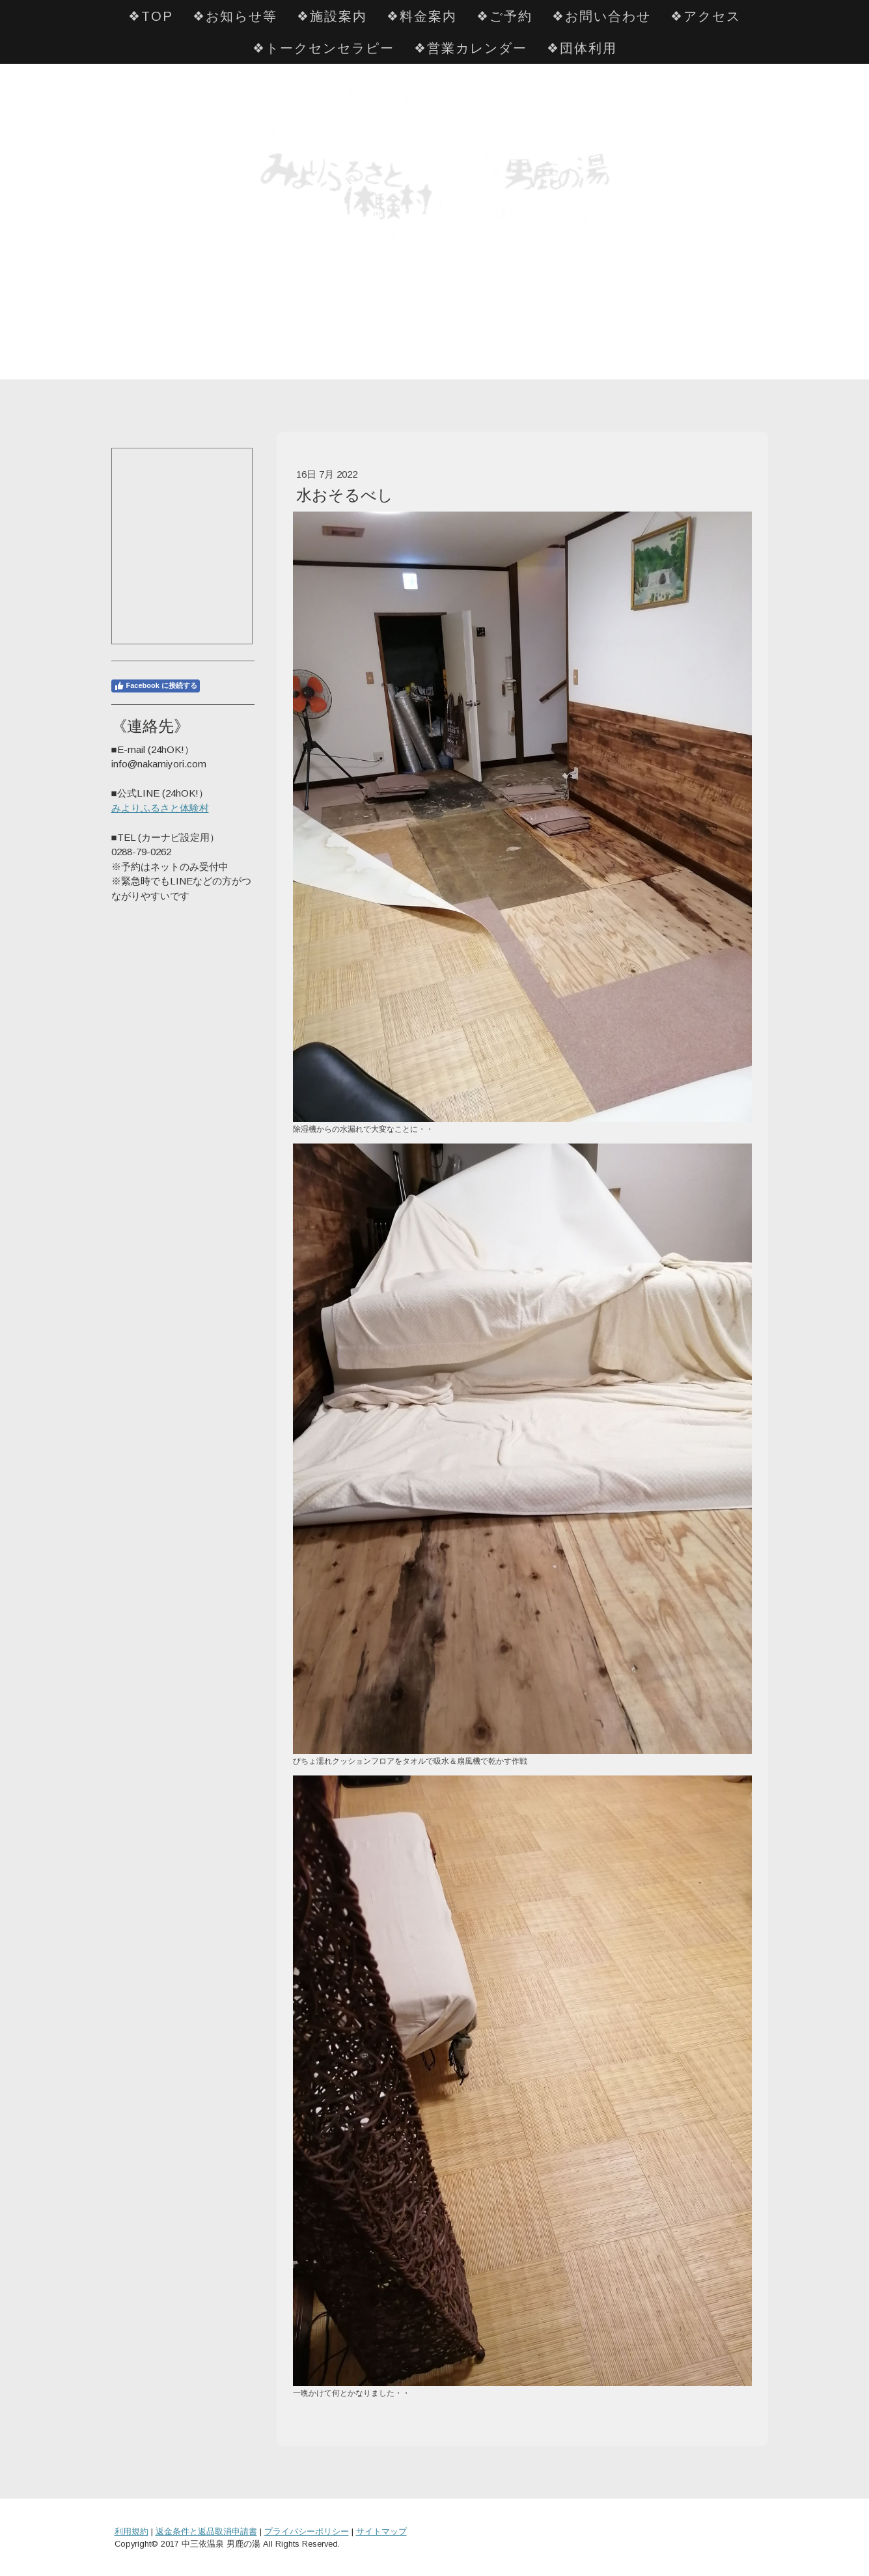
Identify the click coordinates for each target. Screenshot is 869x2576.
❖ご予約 (504, 16)
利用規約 (131, 2531)
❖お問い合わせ (601, 16)
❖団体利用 (582, 48)
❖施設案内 (332, 16)
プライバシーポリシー (306, 2531)
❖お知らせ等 (235, 16)
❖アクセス (705, 16)
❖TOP (150, 16)
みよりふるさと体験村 (160, 808)
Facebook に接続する (155, 686)
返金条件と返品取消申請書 (206, 2531)
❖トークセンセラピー (323, 48)
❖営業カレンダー (470, 48)
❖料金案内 (422, 16)
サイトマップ (381, 2531)
